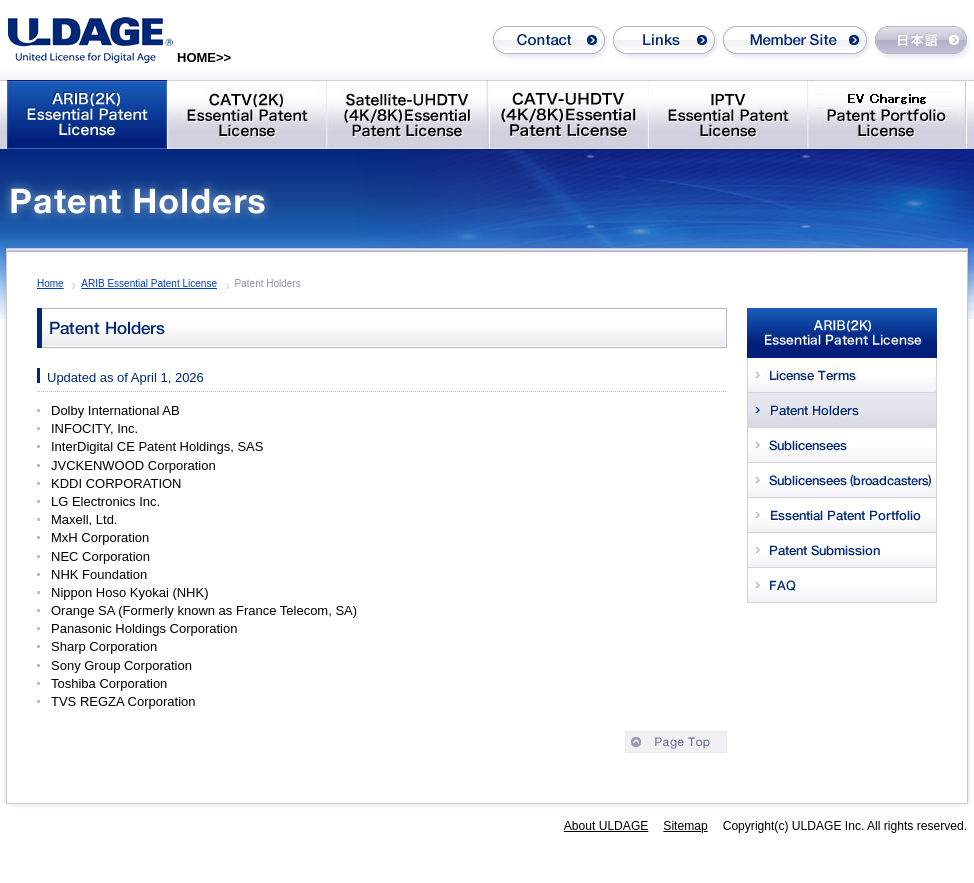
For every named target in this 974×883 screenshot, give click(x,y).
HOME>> (204, 57)
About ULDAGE (606, 826)
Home (50, 283)
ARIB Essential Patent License (149, 283)
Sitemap (685, 826)
